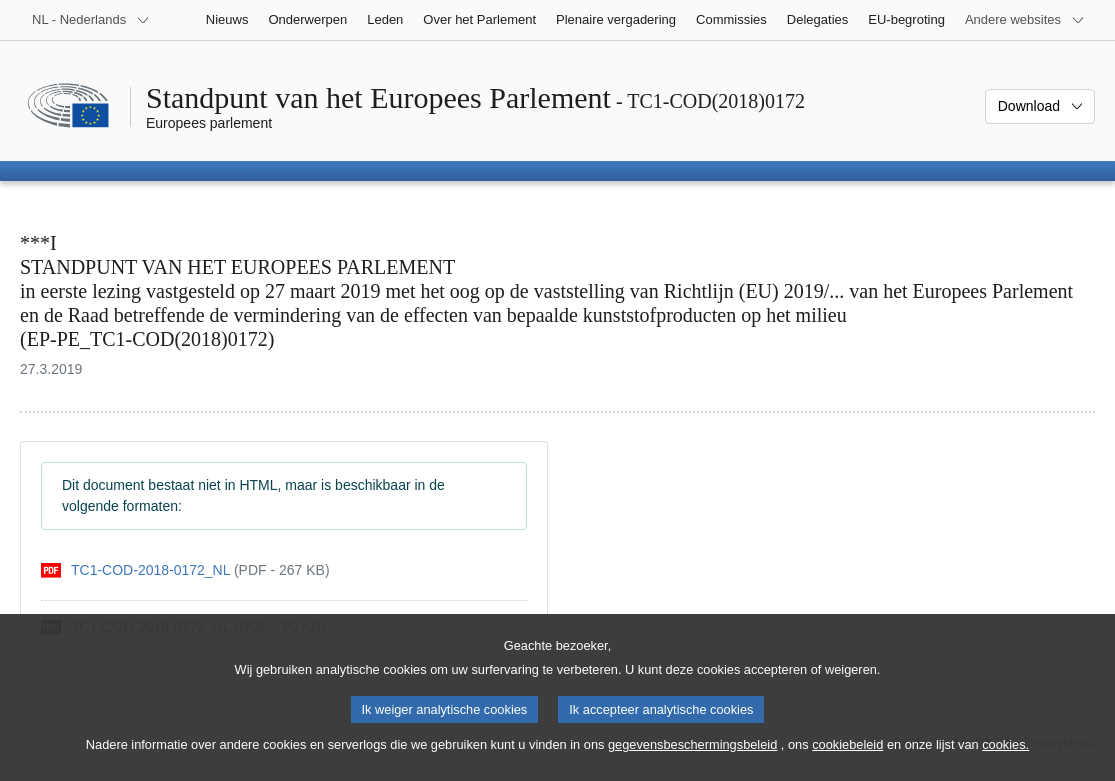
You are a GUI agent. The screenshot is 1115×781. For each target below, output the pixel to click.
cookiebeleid (847, 755)
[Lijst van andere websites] (1025, 20)
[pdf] (185, 570)
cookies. (1005, 755)
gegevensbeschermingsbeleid (692, 755)
